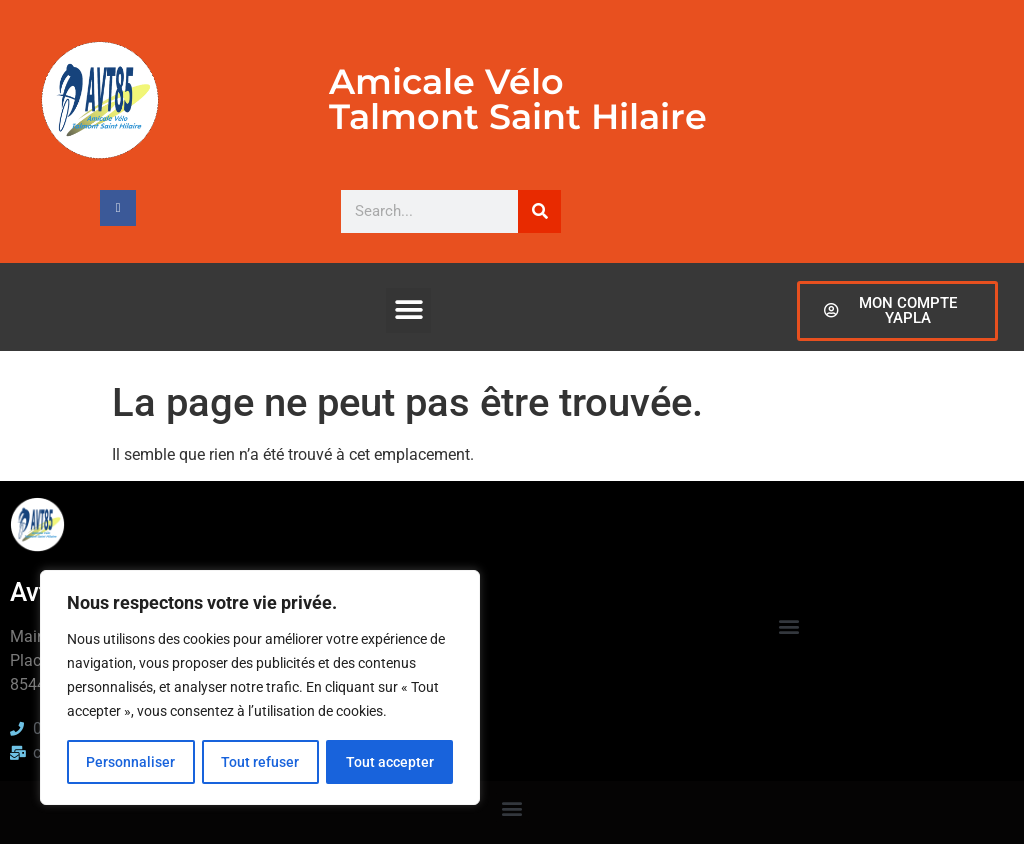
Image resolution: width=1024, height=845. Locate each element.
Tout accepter (390, 762)
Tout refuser (260, 762)
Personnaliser (130, 762)
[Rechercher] (539, 211)
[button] (408, 310)
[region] (260, 688)
